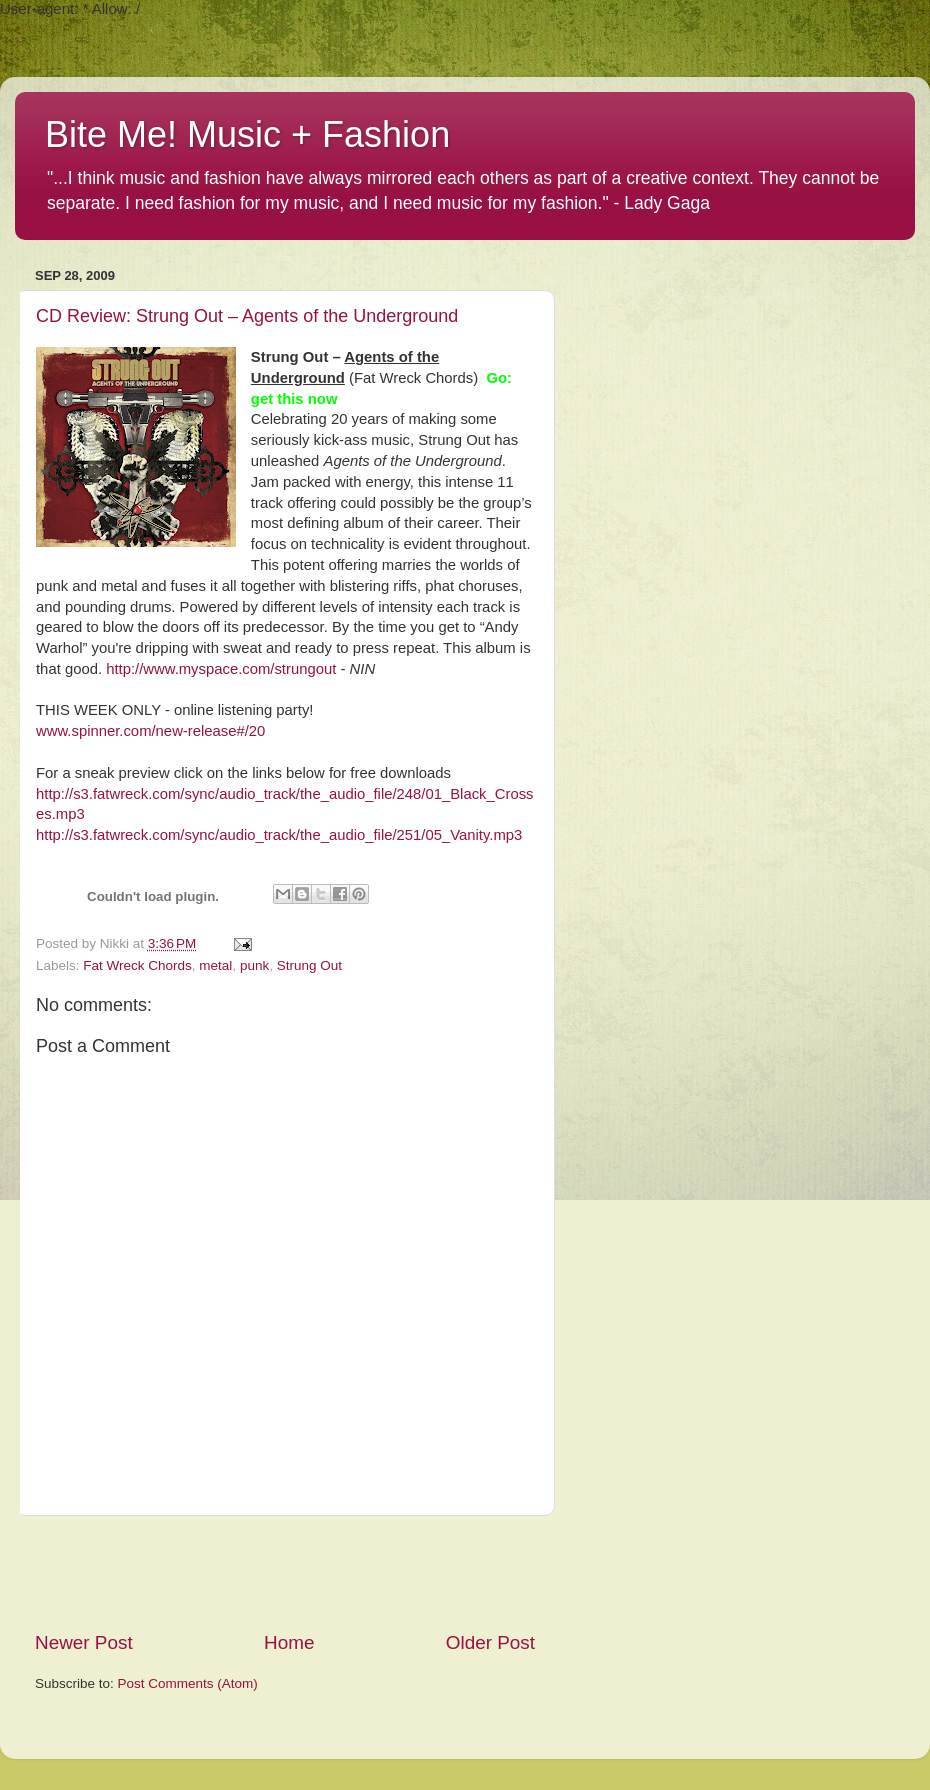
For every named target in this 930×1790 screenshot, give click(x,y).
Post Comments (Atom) (188, 1683)
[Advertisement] (285, 1573)
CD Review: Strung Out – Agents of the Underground (247, 316)
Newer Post (84, 1642)
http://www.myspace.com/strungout (221, 669)
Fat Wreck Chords (137, 965)
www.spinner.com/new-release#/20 (150, 731)
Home (289, 1642)
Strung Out (309, 965)
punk (254, 965)
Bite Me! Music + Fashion (247, 134)
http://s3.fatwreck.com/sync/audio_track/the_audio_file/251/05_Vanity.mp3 (279, 835)
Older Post (490, 1642)
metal (215, 965)
